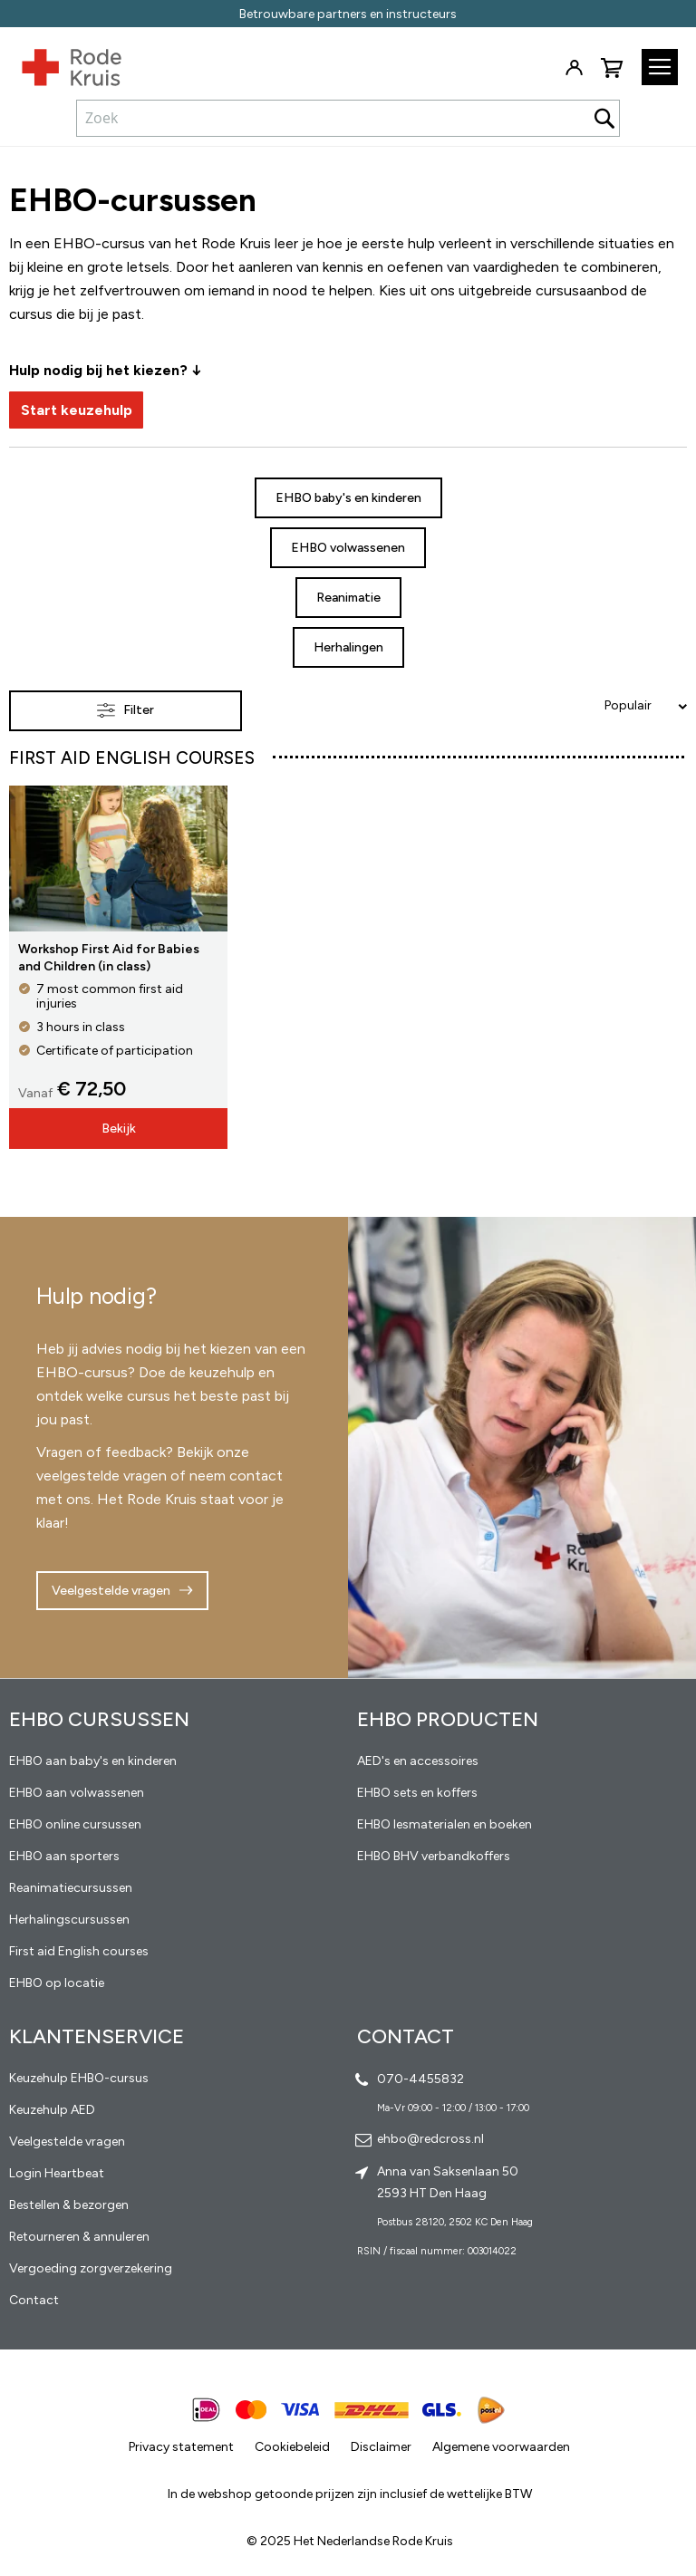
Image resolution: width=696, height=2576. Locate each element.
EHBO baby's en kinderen (348, 498)
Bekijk (119, 1128)
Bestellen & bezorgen (69, 2205)
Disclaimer (381, 2447)
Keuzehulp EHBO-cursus (79, 2078)
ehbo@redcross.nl (430, 2139)
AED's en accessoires (417, 1761)
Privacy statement (181, 2447)
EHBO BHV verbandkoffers (433, 1856)
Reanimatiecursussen (70, 1888)
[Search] (604, 118)
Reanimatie (348, 597)
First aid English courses (79, 1951)
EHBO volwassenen (348, 547)
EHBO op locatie (56, 1983)
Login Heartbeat (56, 2173)
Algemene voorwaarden (501, 2447)
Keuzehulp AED (52, 2110)
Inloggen (574, 68)
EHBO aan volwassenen (76, 1792)
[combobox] (348, 117)
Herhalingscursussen (69, 1919)
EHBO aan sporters (64, 1856)
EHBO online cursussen (75, 1824)
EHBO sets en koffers (417, 1792)
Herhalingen (348, 647)
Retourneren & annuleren (79, 2236)
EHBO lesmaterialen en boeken (444, 1824)
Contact (34, 2300)
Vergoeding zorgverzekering (90, 2268)
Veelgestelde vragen (111, 1590)
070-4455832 (420, 2079)
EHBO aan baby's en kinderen (93, 1761)
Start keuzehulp (76, 410)
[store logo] (60, 63)
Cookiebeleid (292, 2447)
